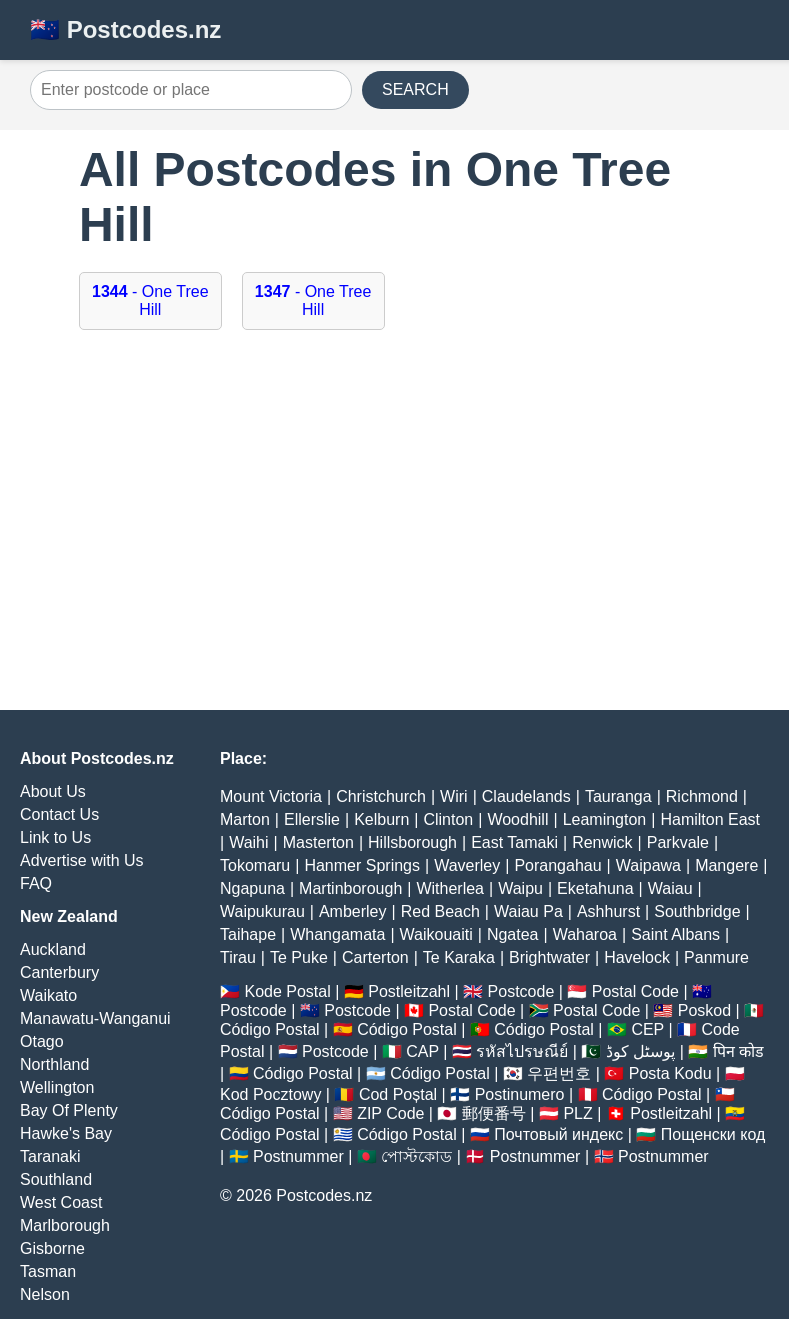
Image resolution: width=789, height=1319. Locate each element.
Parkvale (678, 842)
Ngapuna (252, 888)
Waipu (520, 888)
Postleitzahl (409, 991)
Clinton (448, 819)
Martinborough (350, 888)
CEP (647, 1029)
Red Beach (440, 911)
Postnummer (298, 1156)
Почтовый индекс (558, 1134)
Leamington (605, 819)
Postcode (521, 991)
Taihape (248, 934)
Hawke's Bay (66, 1133)
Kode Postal (287, 991)
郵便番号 (494, 1113)
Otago (42, 1041)
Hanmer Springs (362, 865)
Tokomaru (255, 865)
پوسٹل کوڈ (640, 1051)
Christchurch (381, 796)
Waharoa (585, 934)
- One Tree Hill (150, 300)
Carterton (375, 957)
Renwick (602, 842)
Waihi (248, 842)
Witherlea (450, 888)
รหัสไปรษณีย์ (522, 1051)
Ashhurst (608, 911)
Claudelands (526, 796)
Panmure (716, 957)
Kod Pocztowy (270, 1094)
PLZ (577, 1113)
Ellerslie (312, 819)
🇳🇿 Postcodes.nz (125, 29)
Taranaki (50, 1156)
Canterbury (59, 972)
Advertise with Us (82, 860)
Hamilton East (710, 819)
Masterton (318, 842)
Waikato (48, 995)
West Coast (61, 1202)
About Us (53, 791)
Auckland (53, 949)
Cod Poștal (398, 1094)
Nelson (45, 1294)
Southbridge (697, 911)
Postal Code (635, 991)
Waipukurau (262, 911)
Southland (56, 1179)
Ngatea (513, 934)
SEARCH (415, 89)
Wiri (454, 796)
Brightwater (549, 957)
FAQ (36, 883)
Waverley (467, 865)
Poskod (704, 1010)
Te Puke (299, 957)
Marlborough (65, 1225)
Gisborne (52, 1248)
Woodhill (517, 819)
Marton (245, 819)
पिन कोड (738, 1051)
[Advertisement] (394, 530)
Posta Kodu (670, 1073)
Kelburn (381, 819)
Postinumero (520, 1094)
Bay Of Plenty (69, 1110)
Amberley (353, 911)
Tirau (238, 957)
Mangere (726, 865)
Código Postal (270, 1029)
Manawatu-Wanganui (95, 1018)
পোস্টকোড (416, 1156)
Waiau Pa (528, 911)
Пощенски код (713, 1134)
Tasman (48, 1271)
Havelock (637, 957)
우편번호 (559, 1073)
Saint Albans (675, 934)
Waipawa (648, 865)
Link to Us (55, 837)
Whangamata (337, 934)
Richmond (702, 796)
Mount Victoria (271, 796)
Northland (54, 1064)
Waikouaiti (436, 934)
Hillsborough (412, 842)
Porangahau (557, 865)
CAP (422, 1051)
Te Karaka (459, 957)
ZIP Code (390, 1113)
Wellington (57, 1087)
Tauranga (618, 796)
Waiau (670, 888)
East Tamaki (514, 842)
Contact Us (59, 814)
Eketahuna (595, 888)
